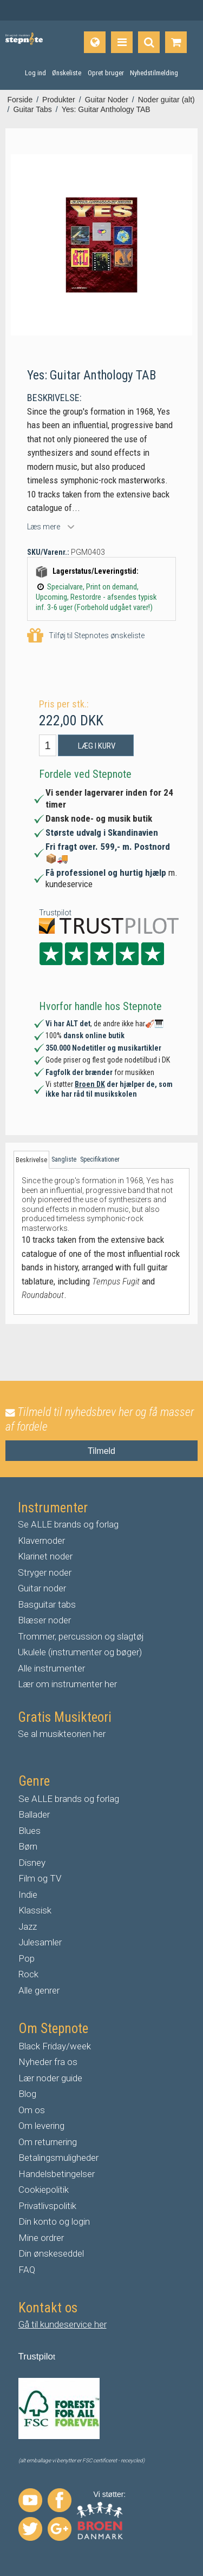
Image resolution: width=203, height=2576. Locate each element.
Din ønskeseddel (51, 2253)
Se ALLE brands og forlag (68, 1524)
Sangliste (63, 1159)
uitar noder (45, 1588)
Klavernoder (41, 1540)
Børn (27, 1846)
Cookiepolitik (43, 2189)
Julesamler (40, 1942)
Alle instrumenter (51, 1668)
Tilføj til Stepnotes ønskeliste (86, 635)
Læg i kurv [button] (96, 746)
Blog (27, 2093)
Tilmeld (101, 1451)
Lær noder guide (50, 2078)
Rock (28, 1974)
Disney (31, 1862)
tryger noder (47, 1572)
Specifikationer (100, 1159)
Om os (31, 2110)
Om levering (41, 2125)
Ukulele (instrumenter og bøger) (80, 1652)
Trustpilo (36, 2356)
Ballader (34, 1814)
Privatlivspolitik (47, 2205)
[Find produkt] (149, 42)
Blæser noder (44, 1620)
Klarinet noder (45, 1556)
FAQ (26, 2269)
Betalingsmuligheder (58, 2157)
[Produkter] (122, 42)
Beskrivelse (31, 1160)
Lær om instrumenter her (67, 1684)
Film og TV (39, 1878)
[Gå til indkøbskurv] (176, 42)
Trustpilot (55, 912)
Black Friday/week (54, 2046)
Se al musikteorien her (62, 1733)
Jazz (27, 1926)
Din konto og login (54, 2221)
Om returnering (47, 2141)
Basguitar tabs (47, 1604)
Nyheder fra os (47, 2061)
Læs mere (43, 526)
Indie (27, 1894)
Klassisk (34, 1910)
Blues (29, 1830)
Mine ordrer (41, 2237)
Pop (26, 1958)
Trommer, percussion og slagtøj (81, 1636)
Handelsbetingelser (56, 2173)
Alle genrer (39, 1990)
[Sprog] (95, 42)
